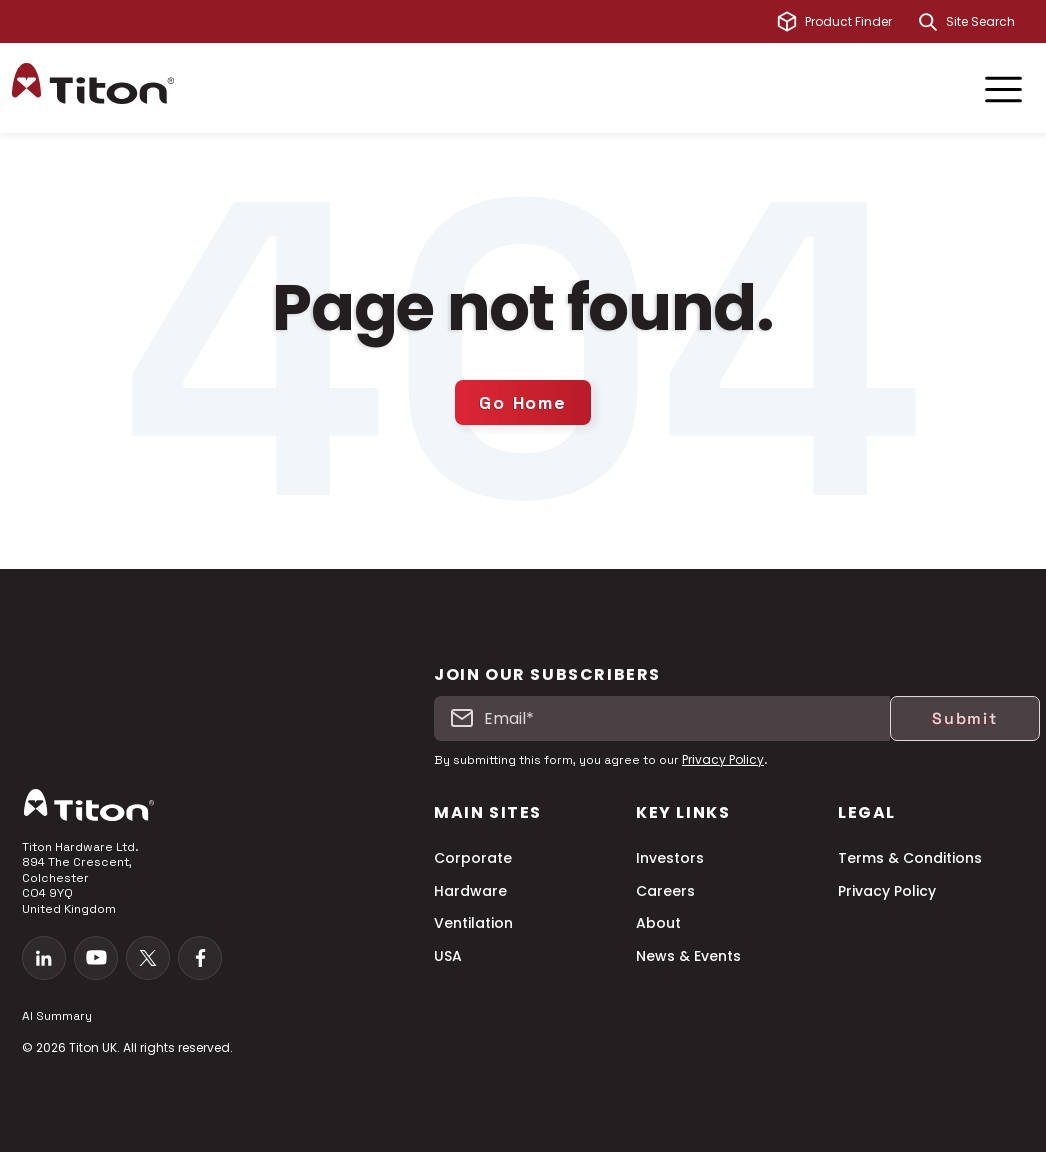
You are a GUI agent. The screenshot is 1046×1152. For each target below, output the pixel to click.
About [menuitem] (658, 923)
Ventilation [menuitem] (473, 923)
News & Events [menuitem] (688, 956)
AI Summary (57, 1016)
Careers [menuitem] (665, 891)
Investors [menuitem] (670, 858)
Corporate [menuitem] (473, 858)
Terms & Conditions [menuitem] (910, 858)
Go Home (523, 402)
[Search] (928, 22)
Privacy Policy (723, 759)
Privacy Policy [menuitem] (887, 891)
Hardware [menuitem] (470, 891)
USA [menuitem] (448, 956)
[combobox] (990, 22)
